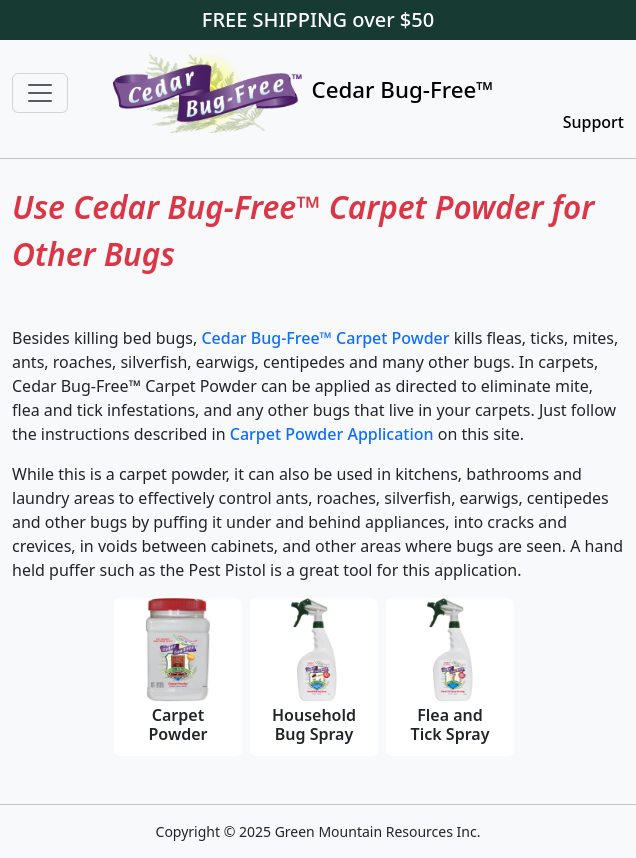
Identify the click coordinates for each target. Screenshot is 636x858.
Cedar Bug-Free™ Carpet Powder (325, 338)
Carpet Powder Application (334, 434)
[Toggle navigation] (40, 93)
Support (593, 122)
